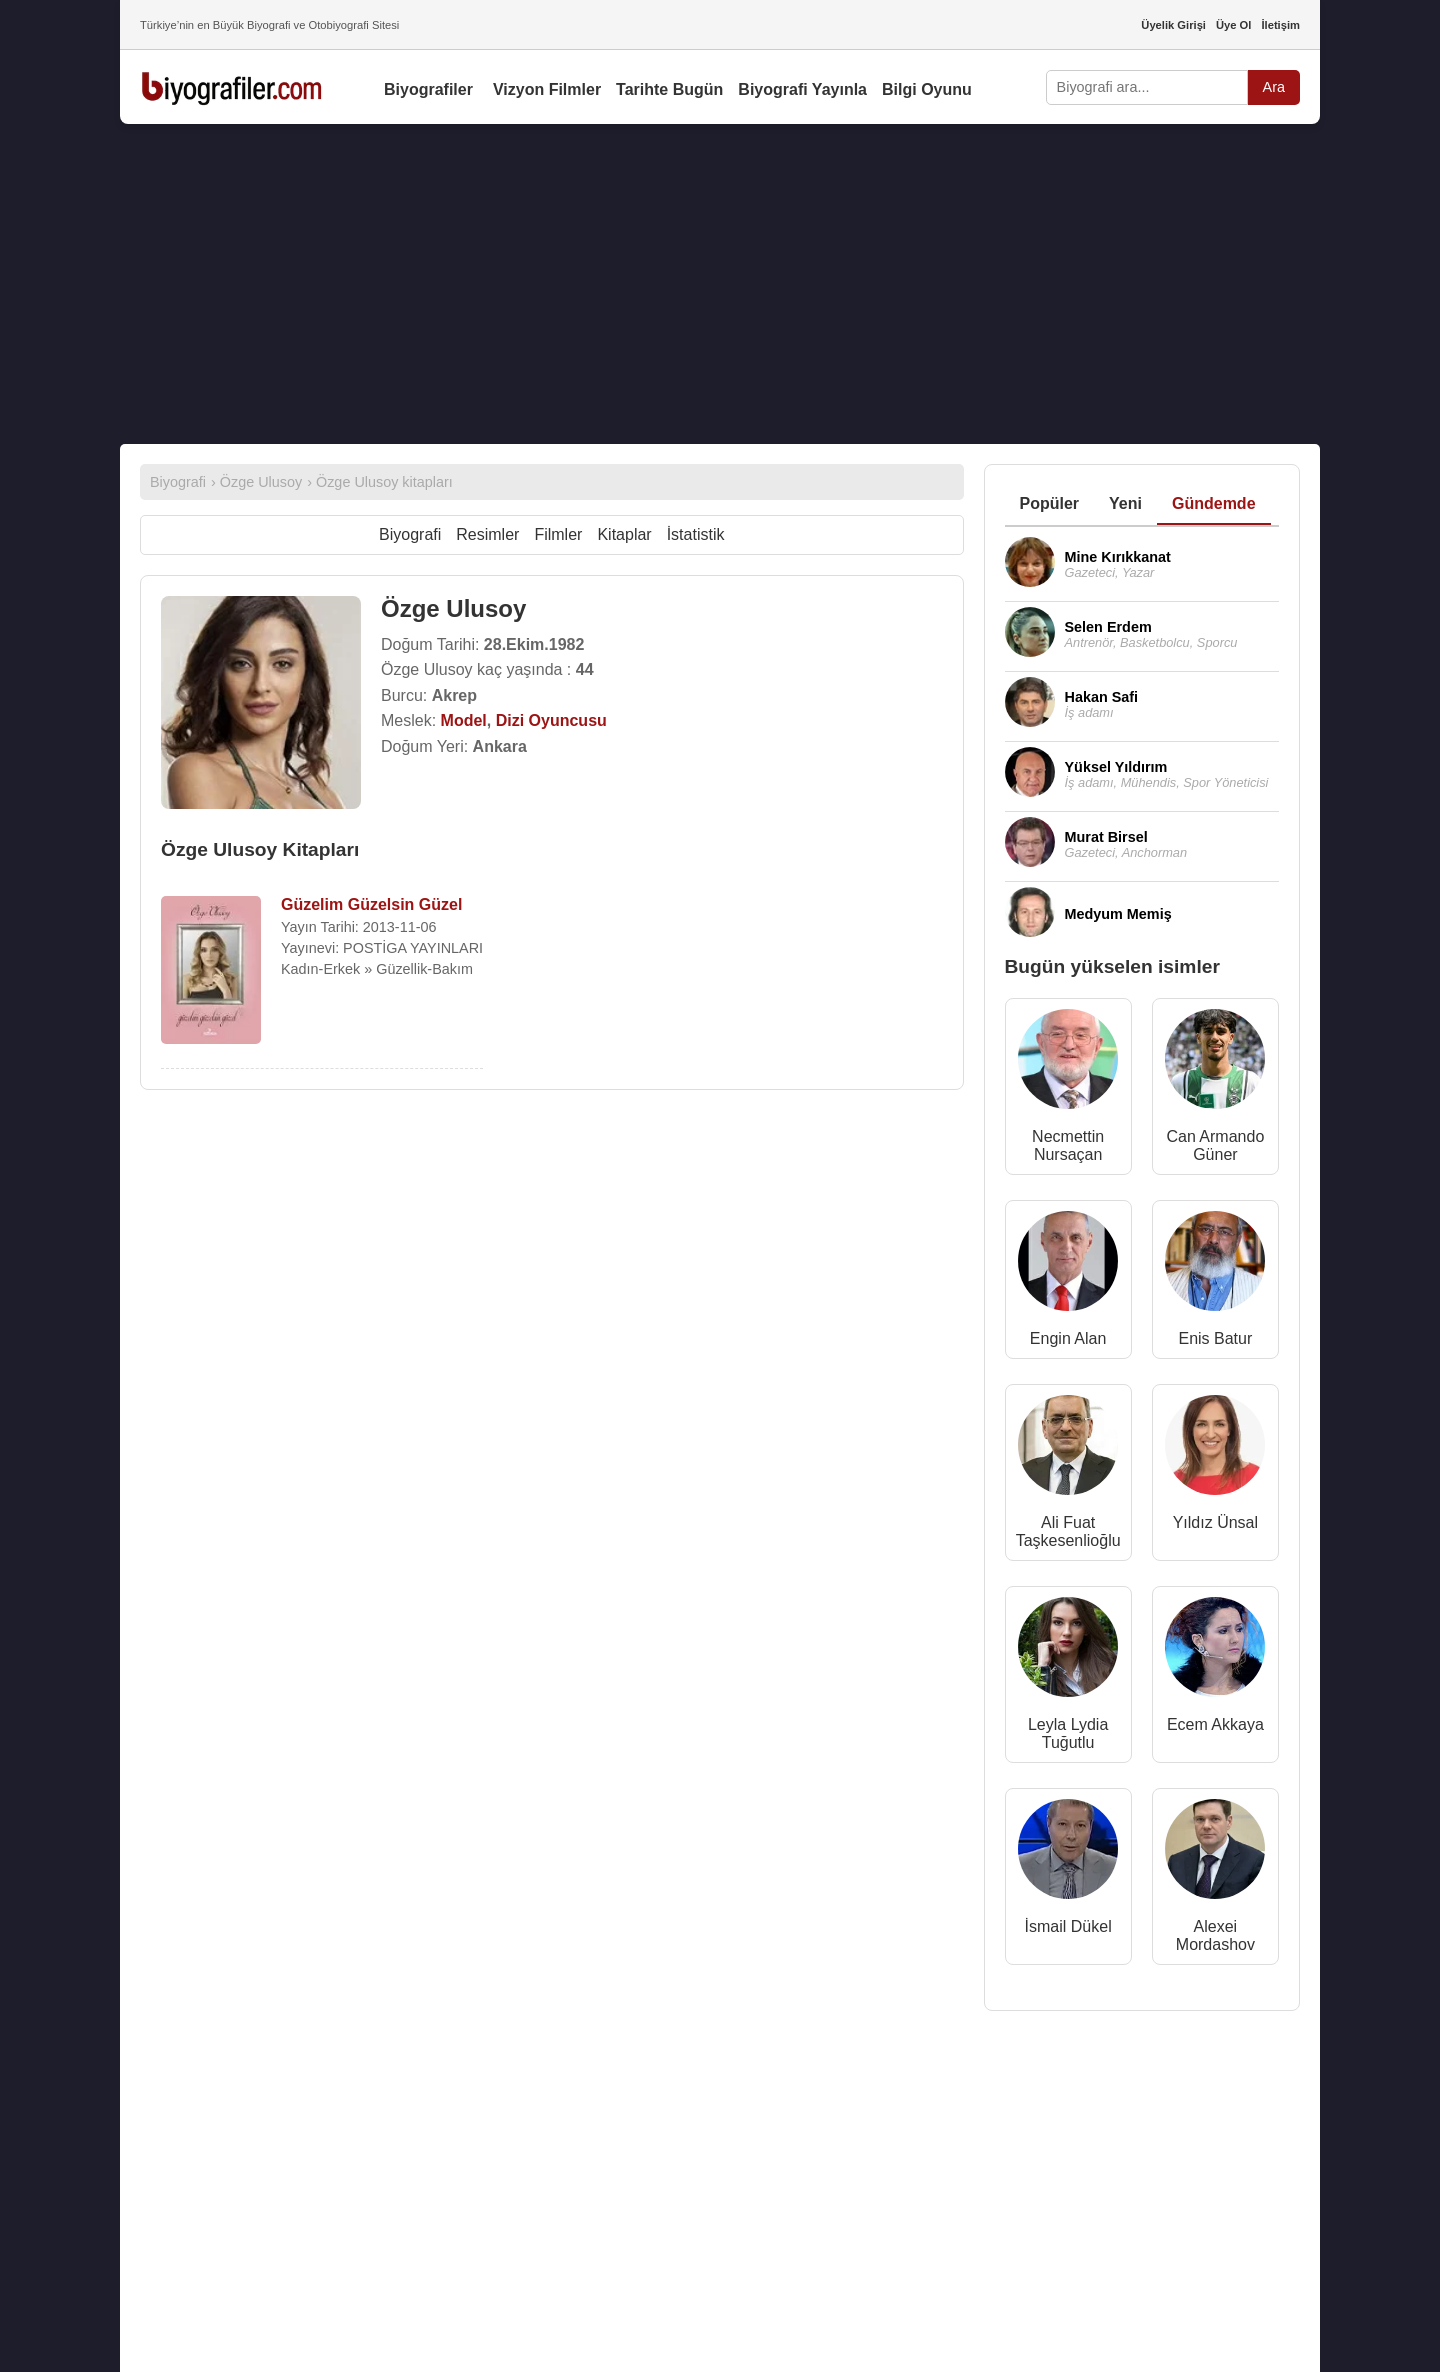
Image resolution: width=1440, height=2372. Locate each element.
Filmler (558, 534)
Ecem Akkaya (1215, 1724)
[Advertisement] (720, 284)
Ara (1274, 87)
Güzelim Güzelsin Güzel (371, 904)
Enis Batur (1215, 1338)
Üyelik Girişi (1173, 25)
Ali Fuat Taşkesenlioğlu (1068, 1531)
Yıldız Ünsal (1215, 1522)
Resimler (487, 534)
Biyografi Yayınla (802, 89)
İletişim (1280, 25)
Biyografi (410, 534)
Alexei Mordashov (1215, 1935)
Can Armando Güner (1215, 1145)
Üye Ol (1233, 25)
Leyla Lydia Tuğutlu (1068, 1733)
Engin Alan (1068, 1338)
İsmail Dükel (1068, 1926)
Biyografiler (428, 89)
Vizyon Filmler (547, 89)
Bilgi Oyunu (927, 89)
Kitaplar (624, 534)
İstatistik (696, 534)
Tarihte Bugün (669, 89)
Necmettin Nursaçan (1068, 1145)
